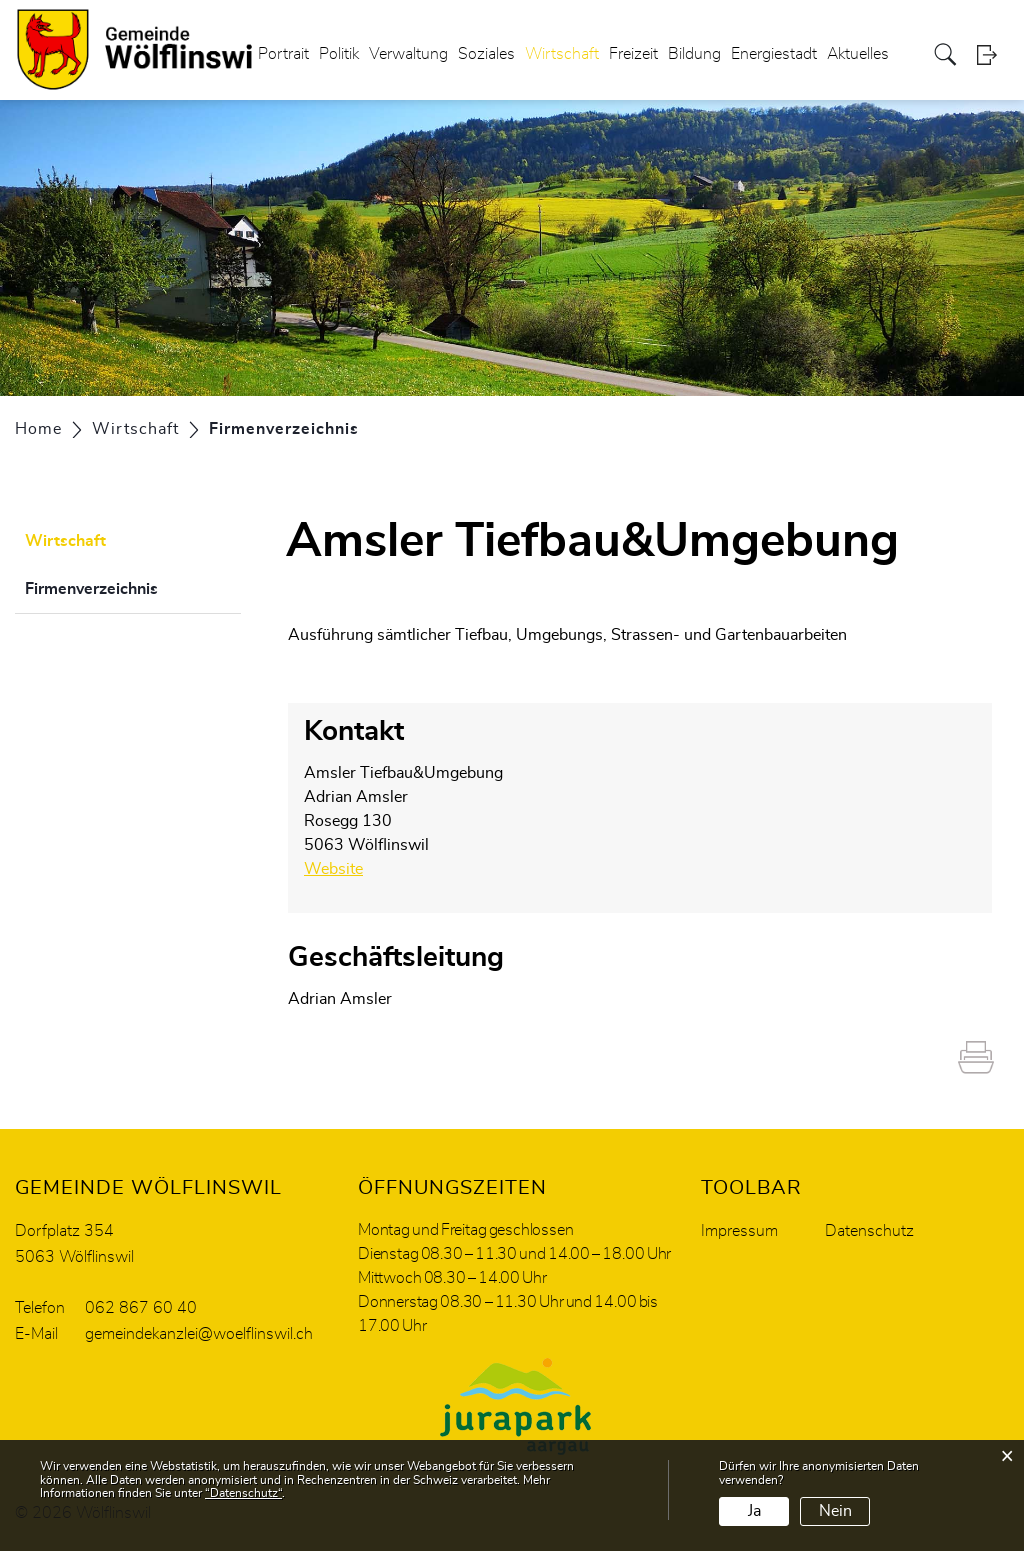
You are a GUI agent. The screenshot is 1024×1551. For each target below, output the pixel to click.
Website (343, 869)
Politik (339, 54)
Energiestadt (774, 54)
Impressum (739, 1231)
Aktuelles (858, 54)
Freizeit (633, 54)
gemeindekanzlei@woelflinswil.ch (199, 1334)
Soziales (486, 54)
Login (993, 54)
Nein (835, 1511)
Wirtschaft (562, 54)
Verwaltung (408, 54)
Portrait (283, 54)
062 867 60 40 (141, 1308)
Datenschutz (869, 1231)
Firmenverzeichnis (133, 586)
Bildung (694, 54)
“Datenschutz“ (243, 1493)
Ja (754, 1511)
